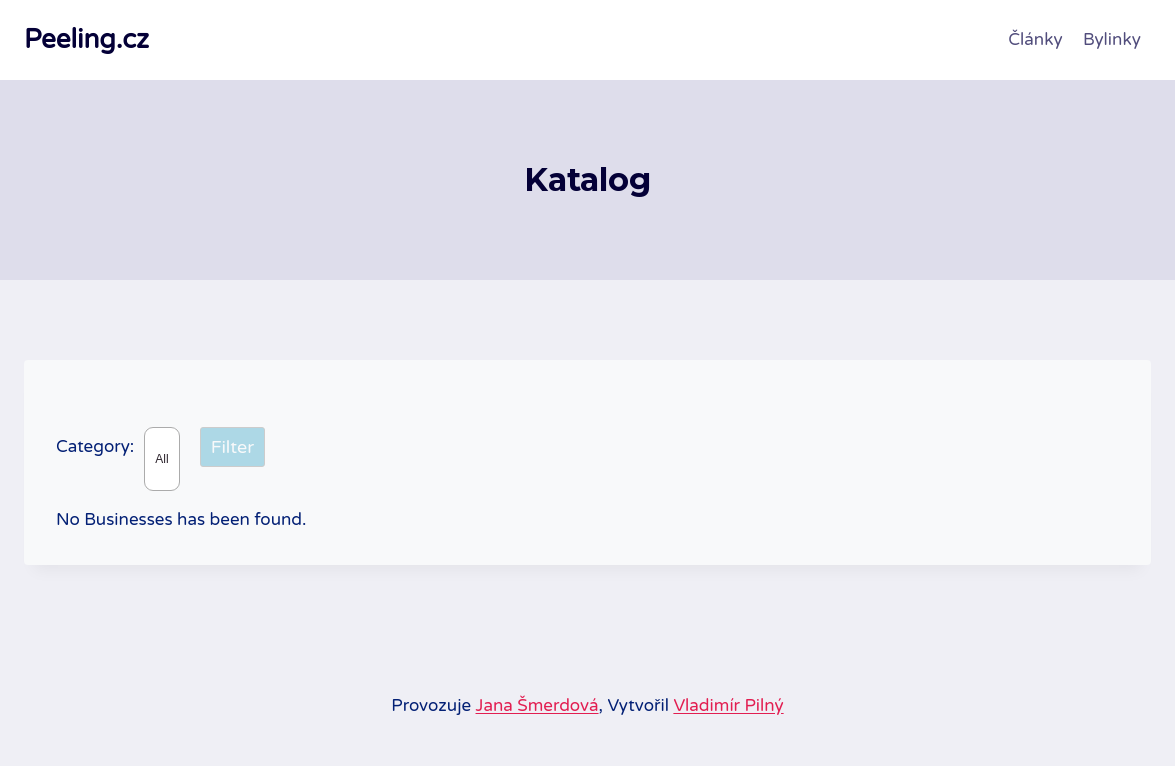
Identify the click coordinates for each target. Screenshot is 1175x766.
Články (1035, 39)
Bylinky (1112, 39)
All (161, 459)
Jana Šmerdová (537, 705)
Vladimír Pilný (728, 705)
